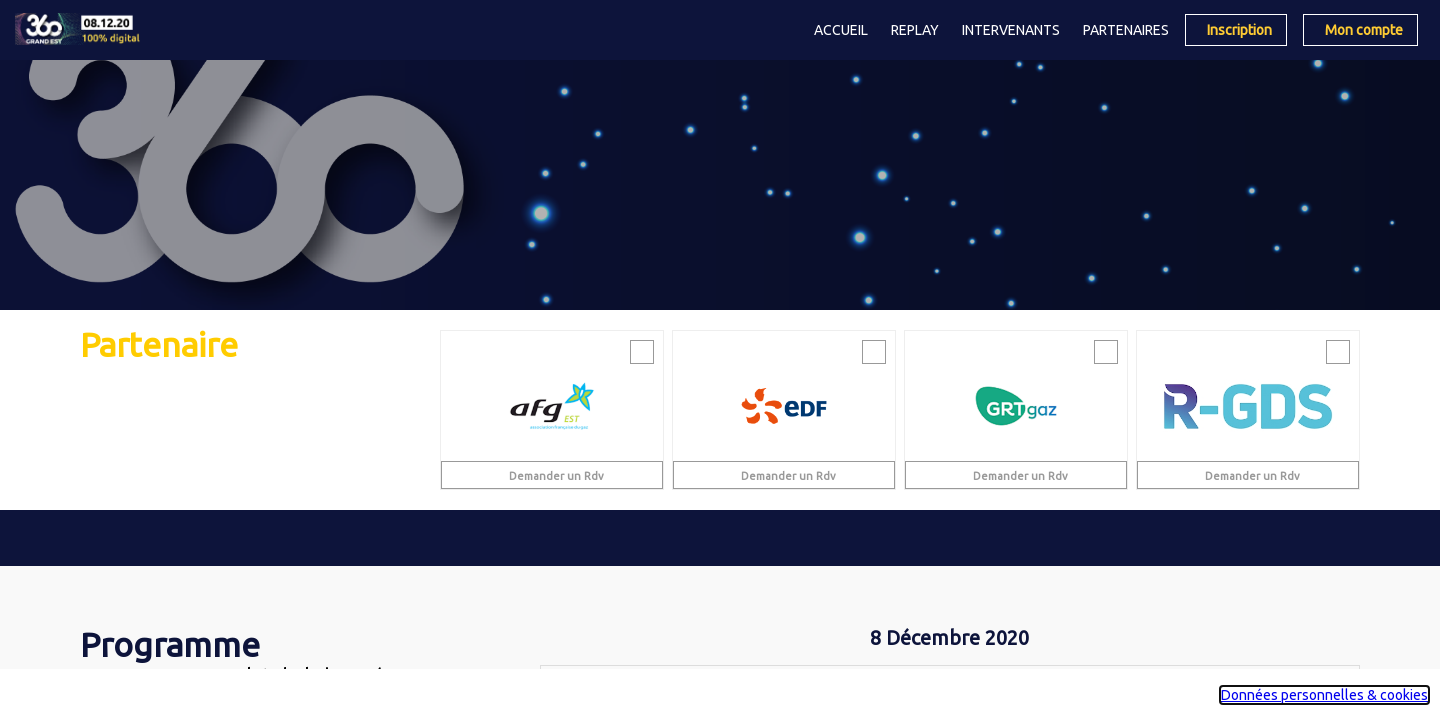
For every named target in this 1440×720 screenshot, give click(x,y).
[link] (841, 30)
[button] (1236, 30)
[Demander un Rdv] (552, 475)
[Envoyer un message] (642, 352)
